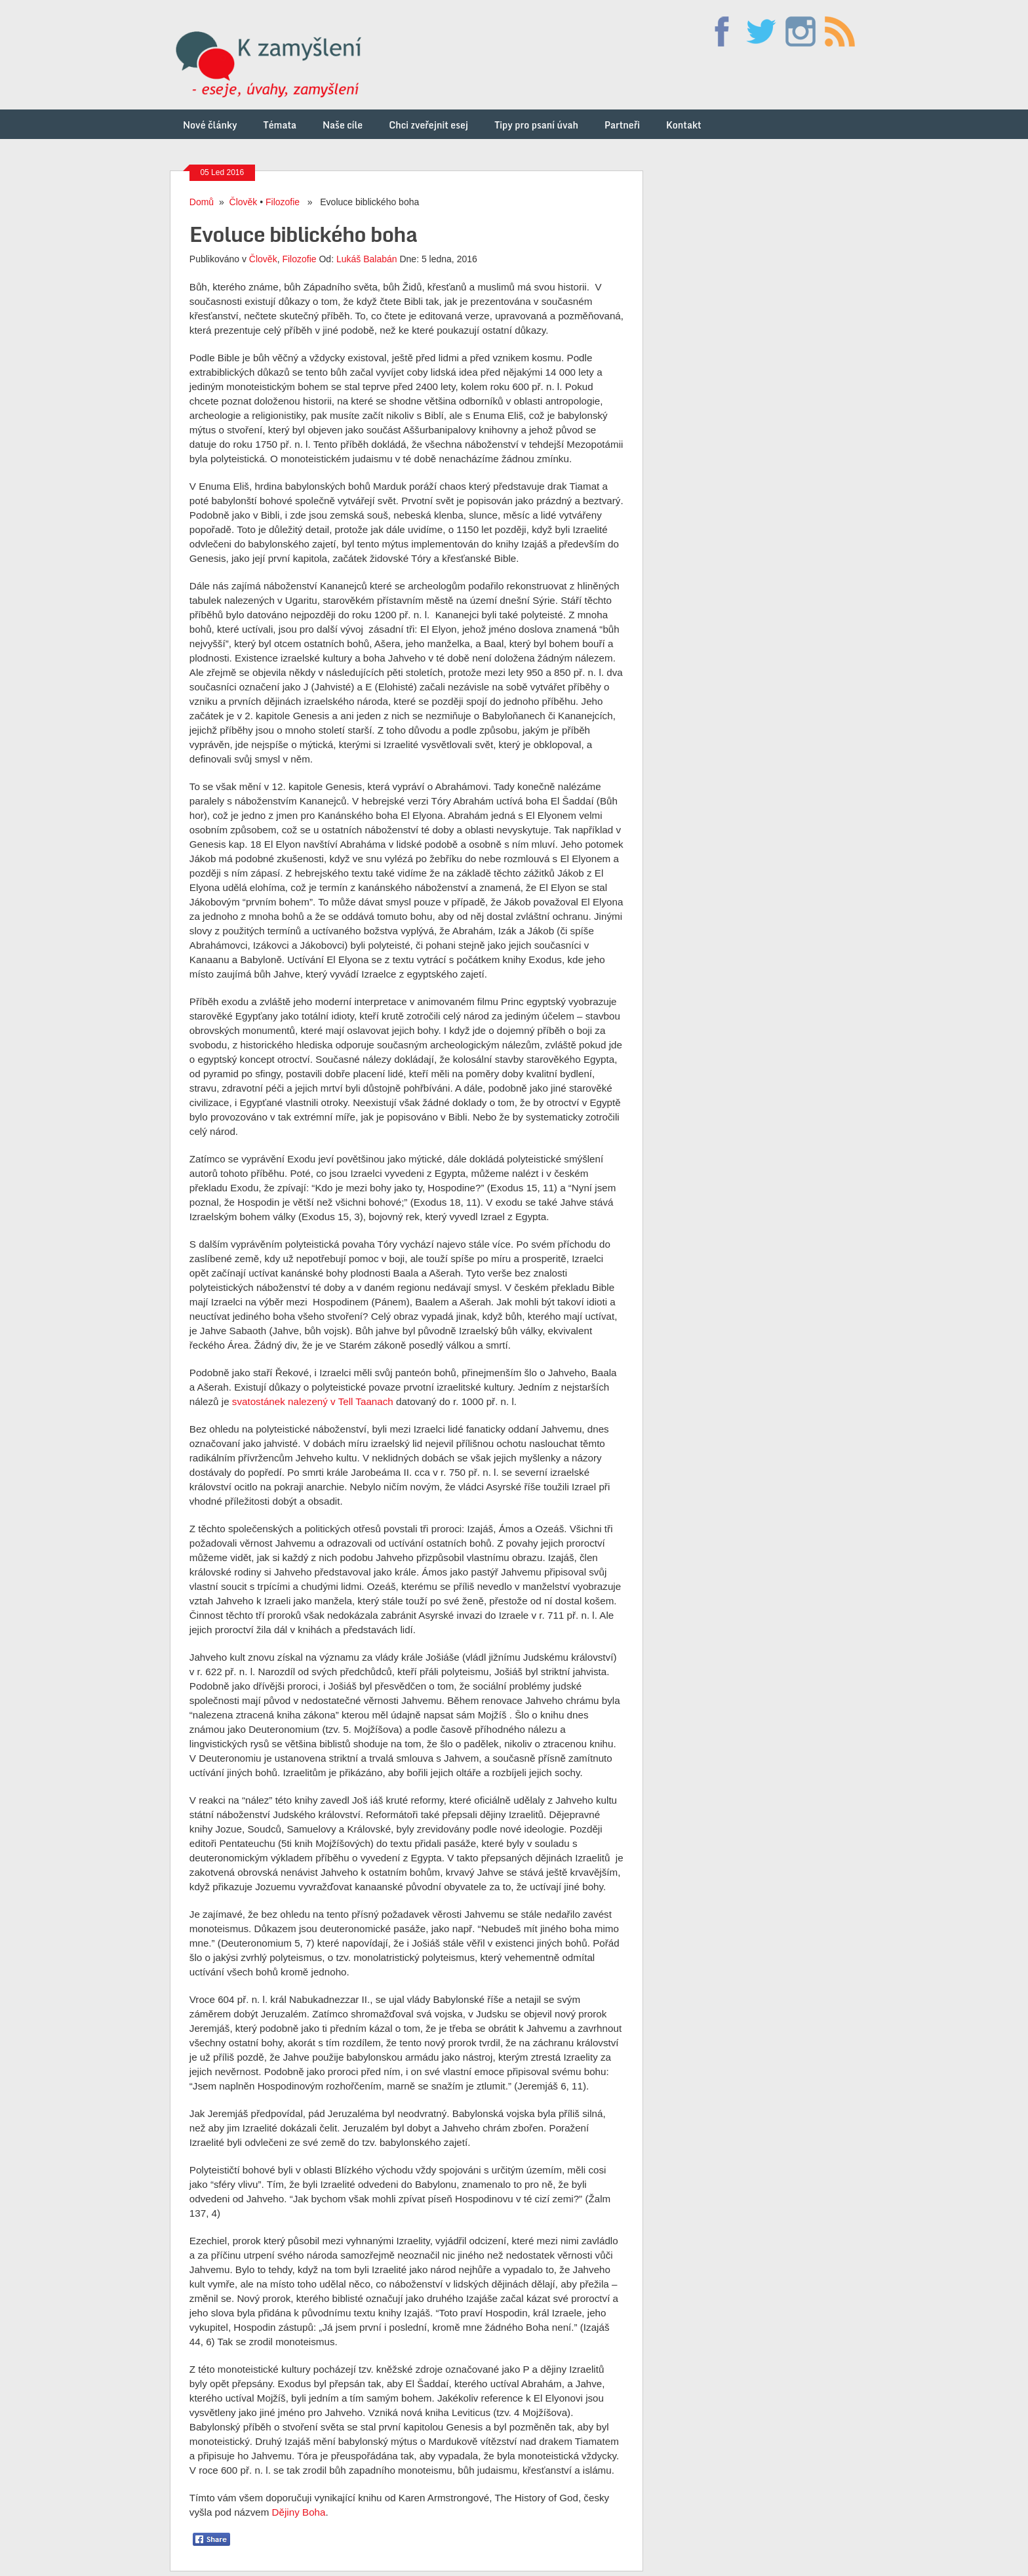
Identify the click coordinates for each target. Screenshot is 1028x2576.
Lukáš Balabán (366, 257)
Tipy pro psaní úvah (536, 124)
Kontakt (684, 124)
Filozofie (283, 200)
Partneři (622, 124)
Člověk (243, 200)
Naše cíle (343, 124)
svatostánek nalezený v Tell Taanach (312, 1400)
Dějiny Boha (299, 2510)
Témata (280, 124)
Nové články (210, 124)
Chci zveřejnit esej (428, 124)
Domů (201, 200)
